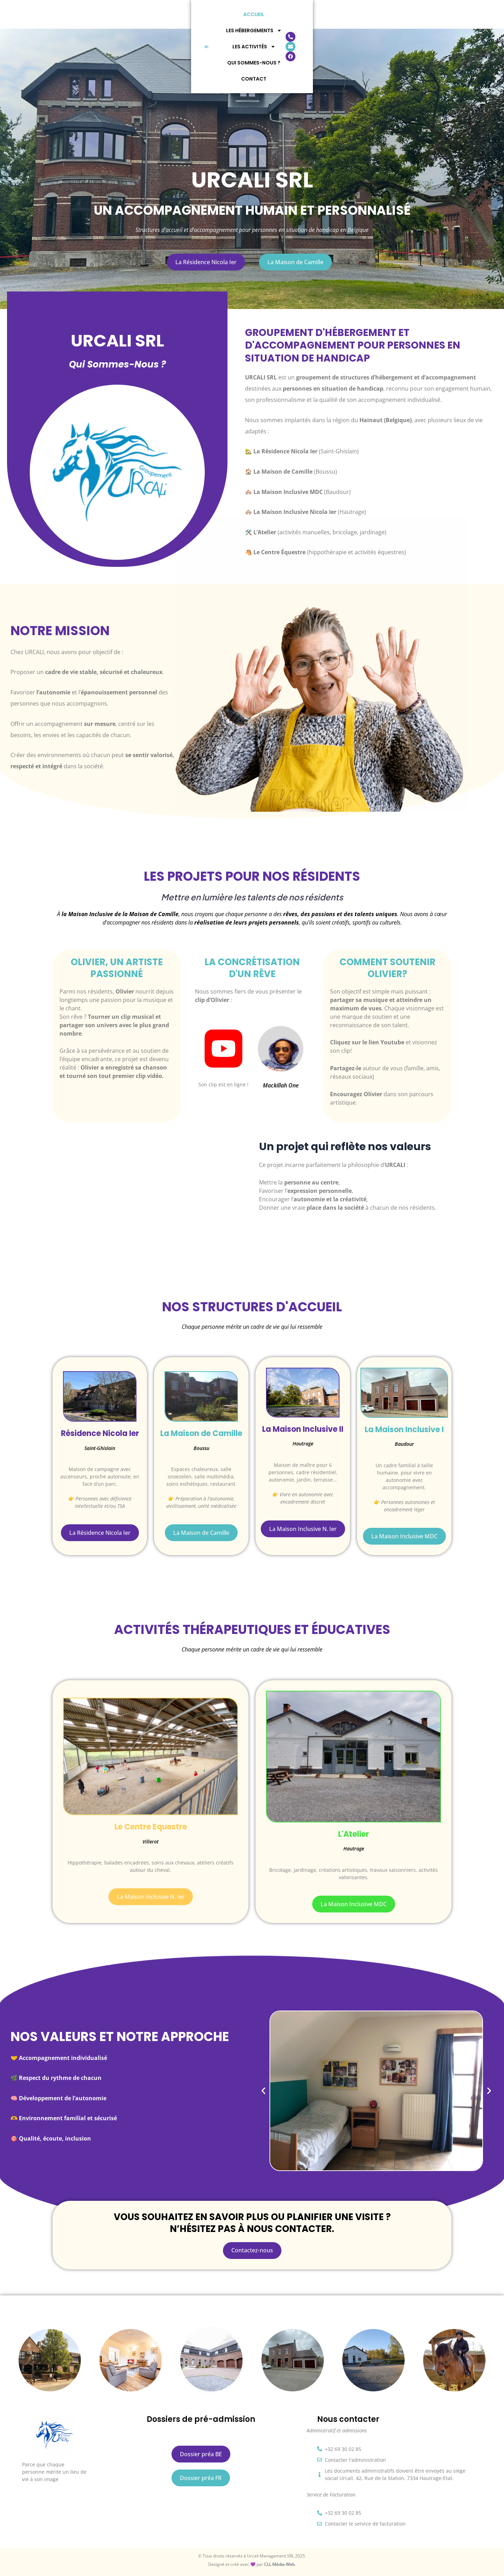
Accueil (125, 14)
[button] (263, 2091)
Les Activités (241, 14)
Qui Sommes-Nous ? (303, 14)
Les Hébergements (178, 14)
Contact (356, 14)
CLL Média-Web (279, 2564)
